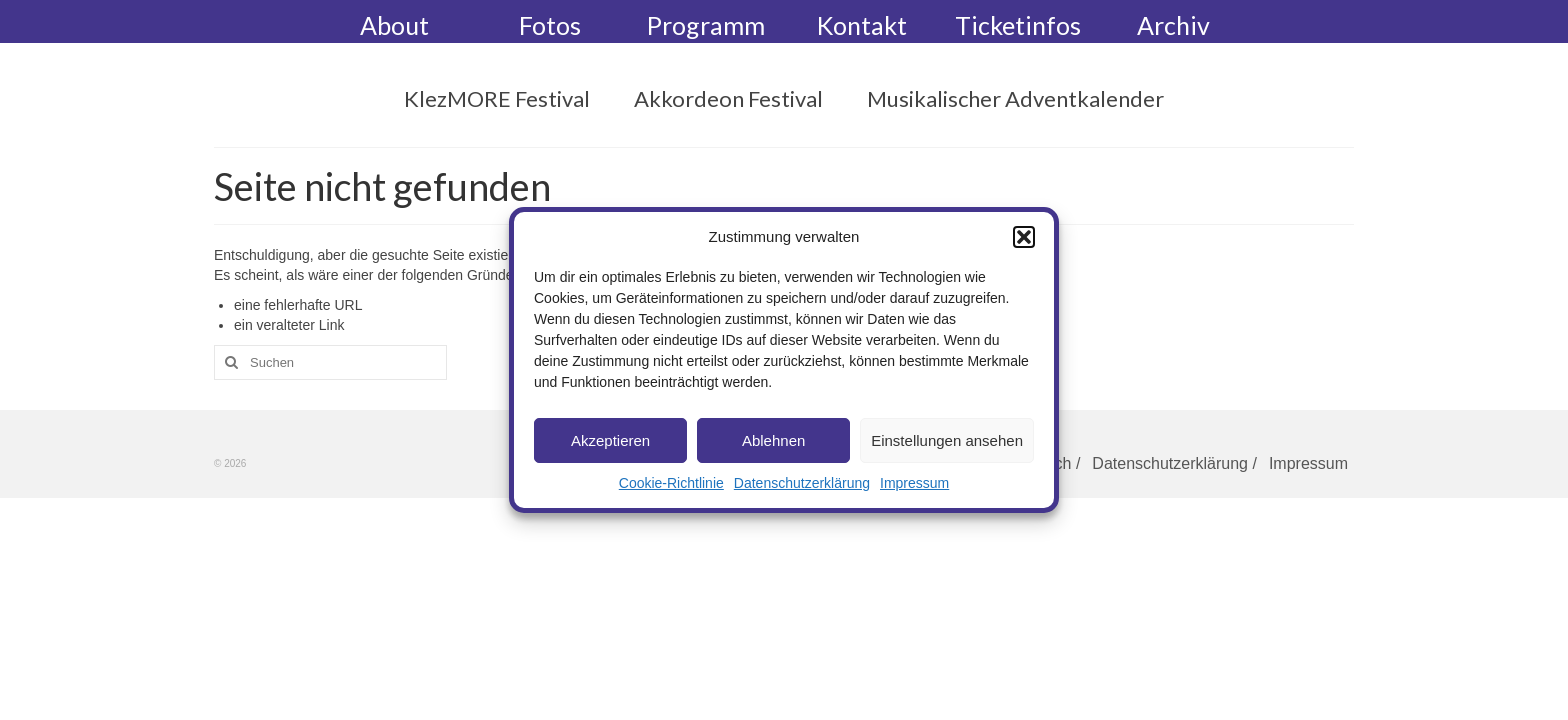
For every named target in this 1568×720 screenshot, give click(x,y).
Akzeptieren (610, 440)
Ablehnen (773, 440)
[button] (1024, 237)
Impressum (914, 483)
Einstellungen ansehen (947, 440)
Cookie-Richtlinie (671, 483)
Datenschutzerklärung (802, 483)
